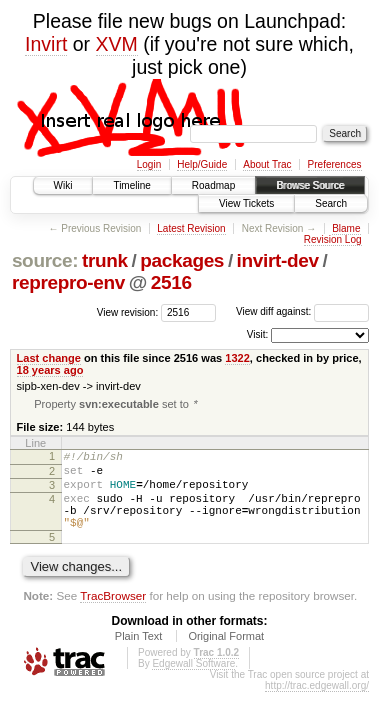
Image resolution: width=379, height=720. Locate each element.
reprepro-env (68, 282)
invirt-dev (278, 260)
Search (331, 203)
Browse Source (310, 185)
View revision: (128, 311)
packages (182, 260)
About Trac (267, 164)
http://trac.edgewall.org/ (317, 705)
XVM (117, 44)
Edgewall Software (193, 683)
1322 (237, 358)
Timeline (131, 185)
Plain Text (139, 656)
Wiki (63, 185)
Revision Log (333, 239)
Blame (346, 228)
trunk (105, 260)
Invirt (46, 44)
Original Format (226, 656)
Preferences (335, 164)
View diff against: (302, 311)
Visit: (258, 334)
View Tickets (246, 203)
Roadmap (213, 185)
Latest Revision (191, 228)
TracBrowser (113, 615)
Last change (49, 358)
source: (45, 260)
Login (149, 164)
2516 (171, 282)
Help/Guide (202, 164)
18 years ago (50, 370)
